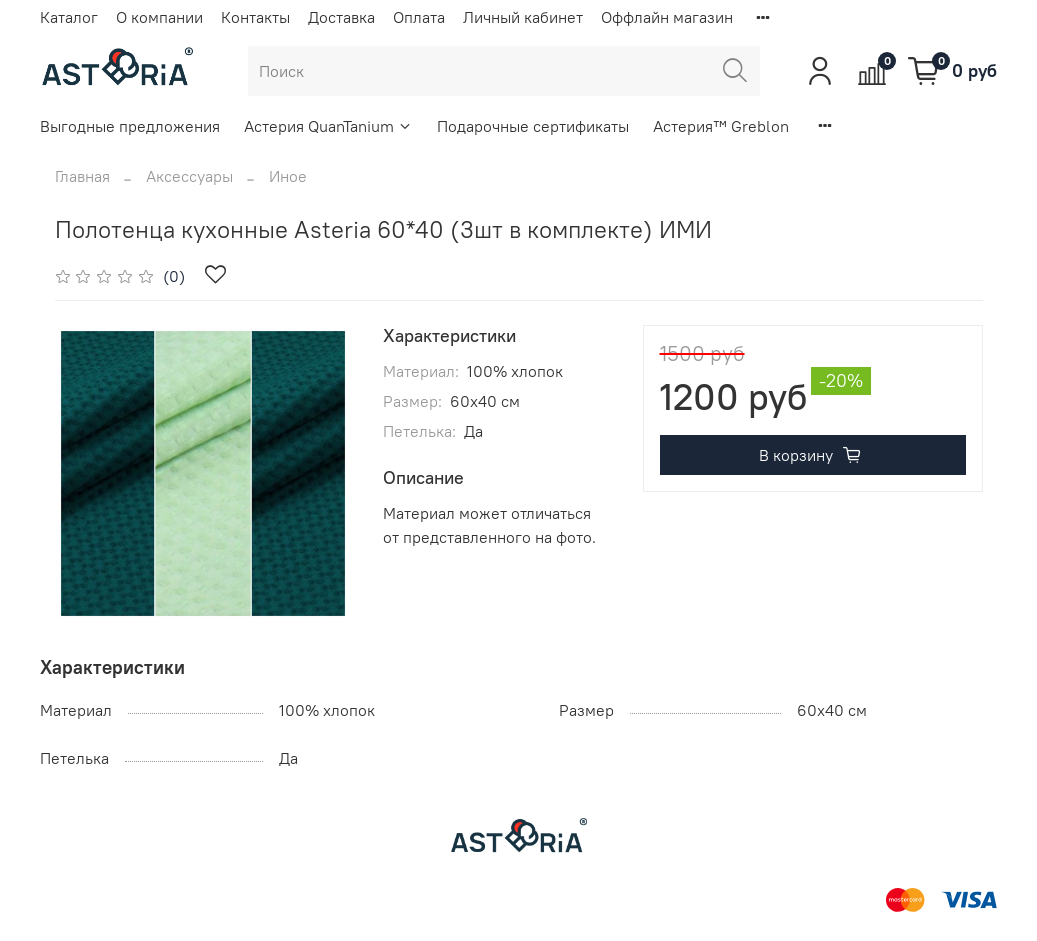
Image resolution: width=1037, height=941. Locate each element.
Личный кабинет (523, 17)
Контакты (255, 17)
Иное (288, 176)
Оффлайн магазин (667, 17)
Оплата (419, 17)
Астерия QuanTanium (328, 126)
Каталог (69, 17)
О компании (159, 17)
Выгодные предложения (130, 126)
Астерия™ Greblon (721, 126)
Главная (82, 176)
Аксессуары (189, 176)
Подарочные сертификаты (533, 126)
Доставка (341, 17)
